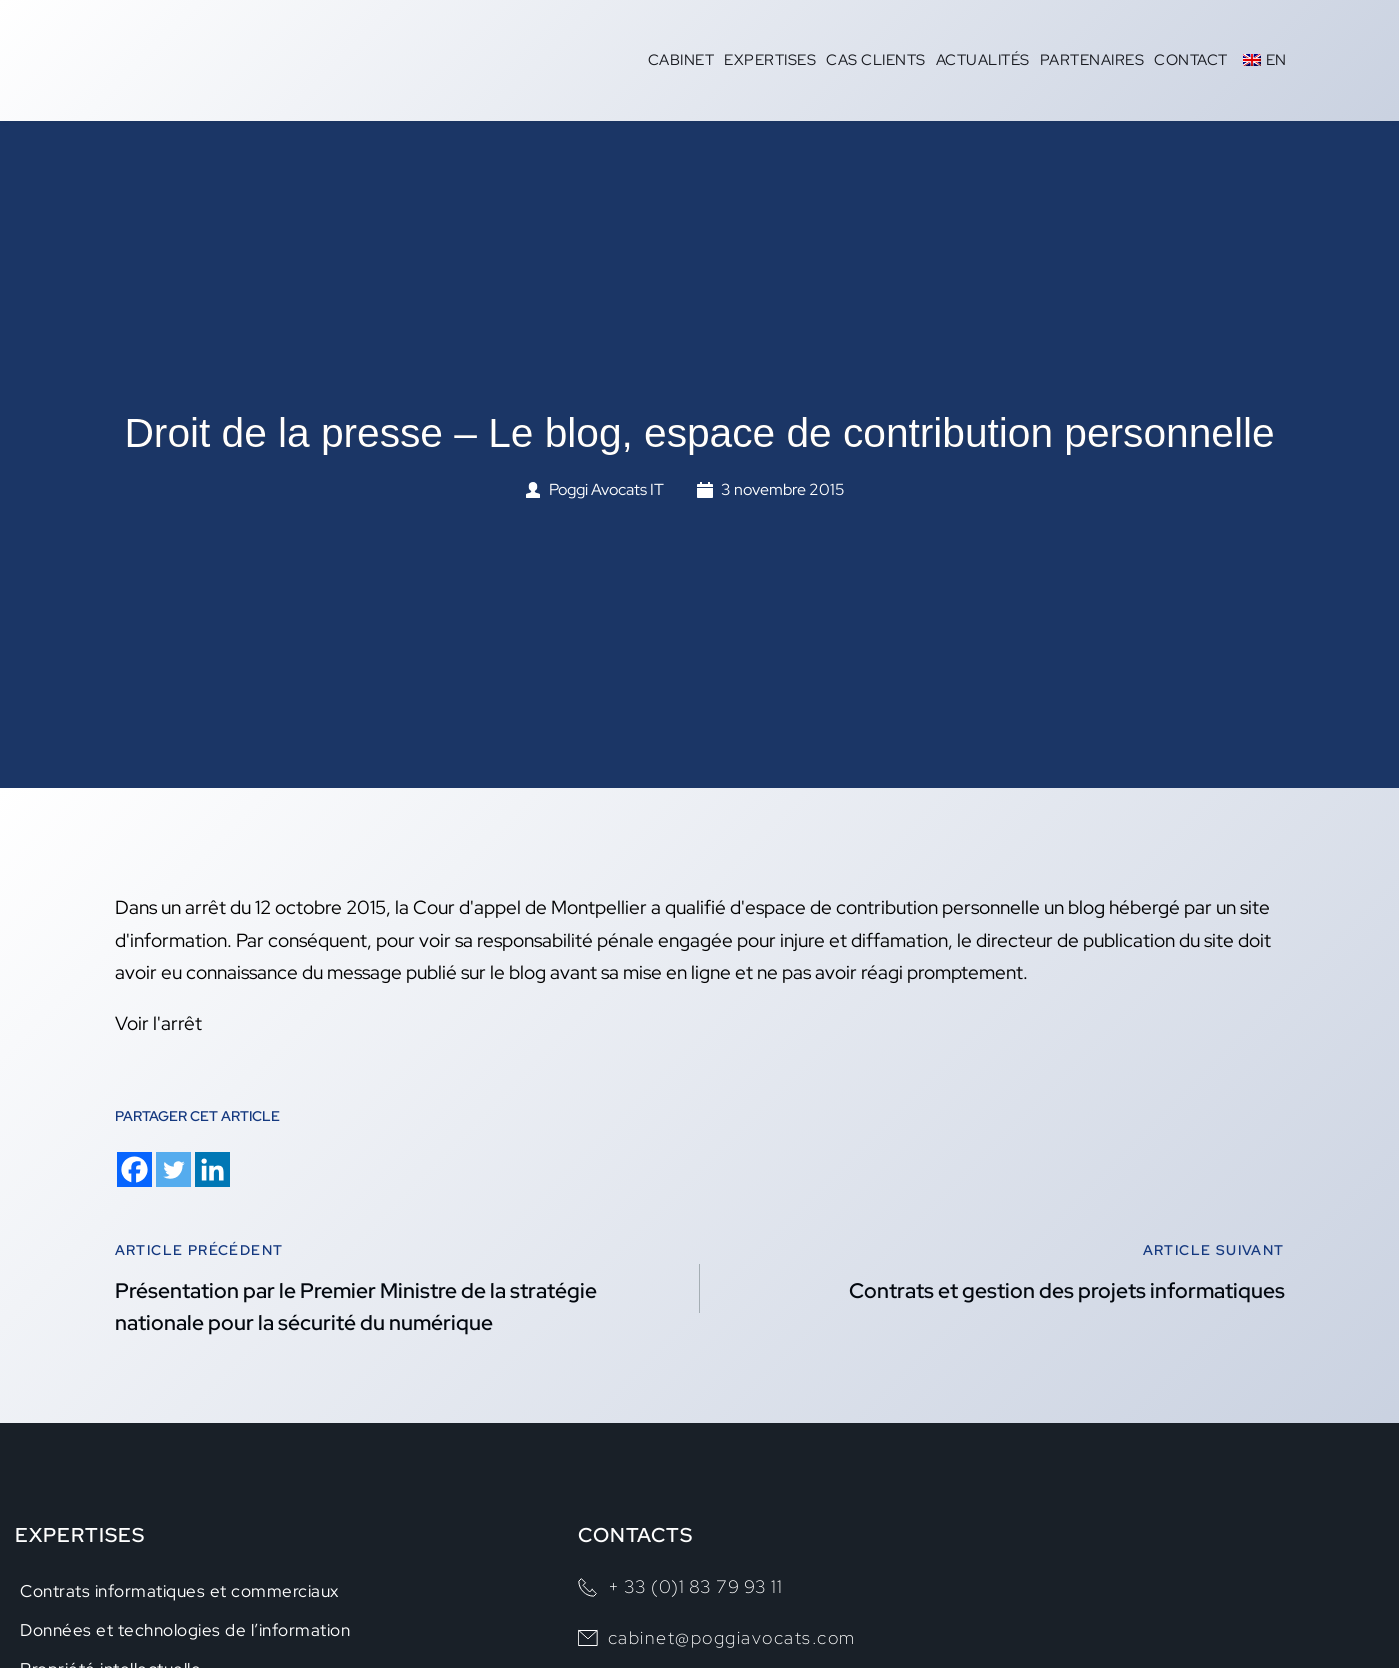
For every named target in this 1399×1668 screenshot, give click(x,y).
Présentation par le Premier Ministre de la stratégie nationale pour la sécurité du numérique (356, 1306)
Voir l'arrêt (158, 1023)
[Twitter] (173, 1169)
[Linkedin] (212, 1169)
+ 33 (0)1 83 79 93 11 (695, 1586)
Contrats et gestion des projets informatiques (1067, 1290)
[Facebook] (134, 1169)
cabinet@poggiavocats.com (732, 1637)
